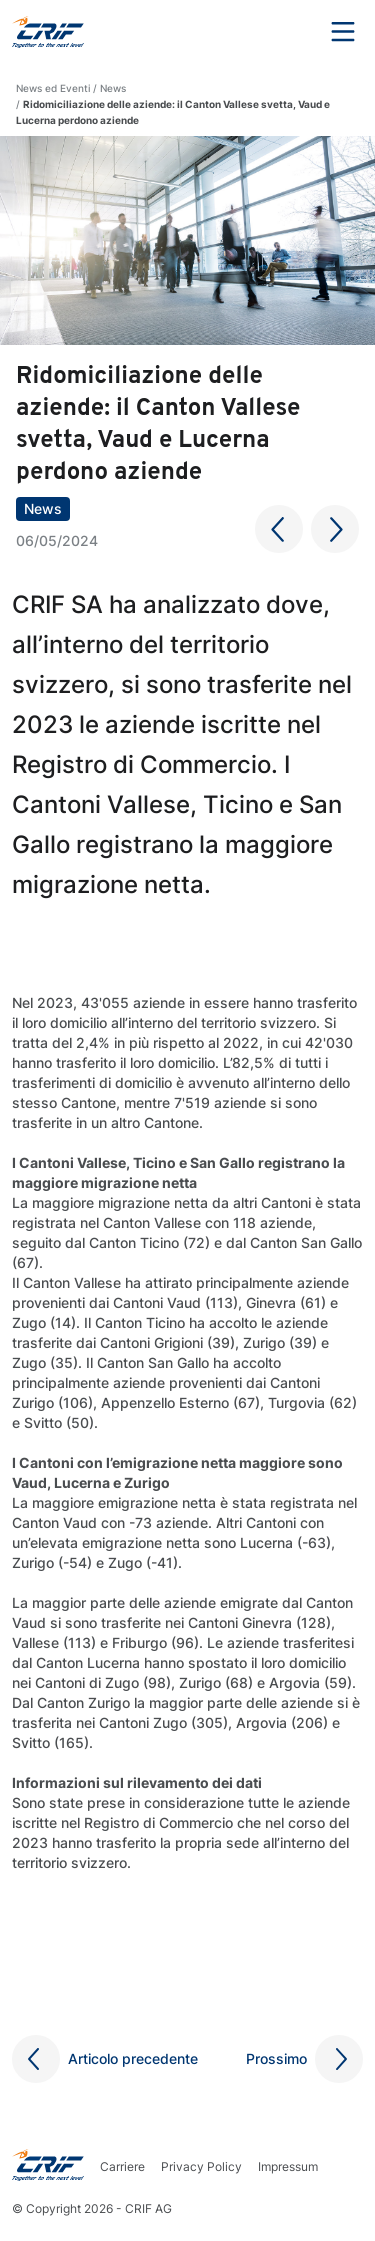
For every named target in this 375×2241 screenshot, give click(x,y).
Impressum (288, 2166)
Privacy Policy (201, 2166)
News (113, 88)
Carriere (122, 2166)
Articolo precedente (133, 2058)
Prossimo (276, 2058)
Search (288, 32)
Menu (343, 32)
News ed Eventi (53, 88)
